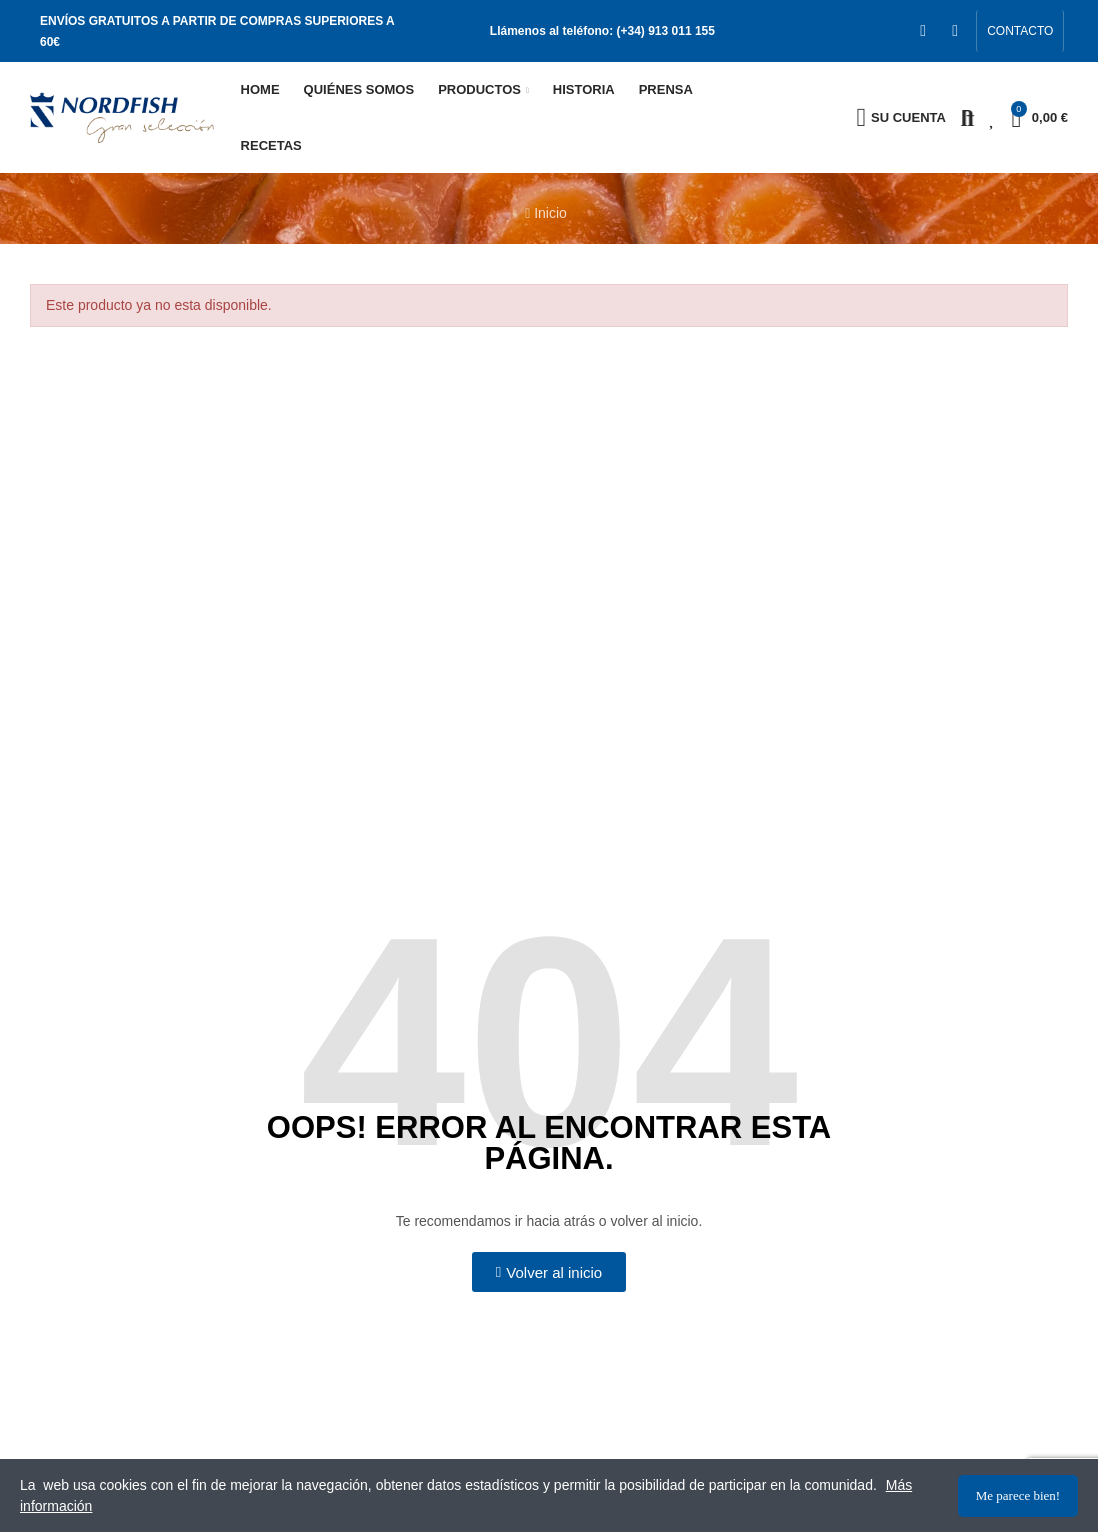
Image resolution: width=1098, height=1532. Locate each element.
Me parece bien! (1018, 1495)
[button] (1020, 31)
